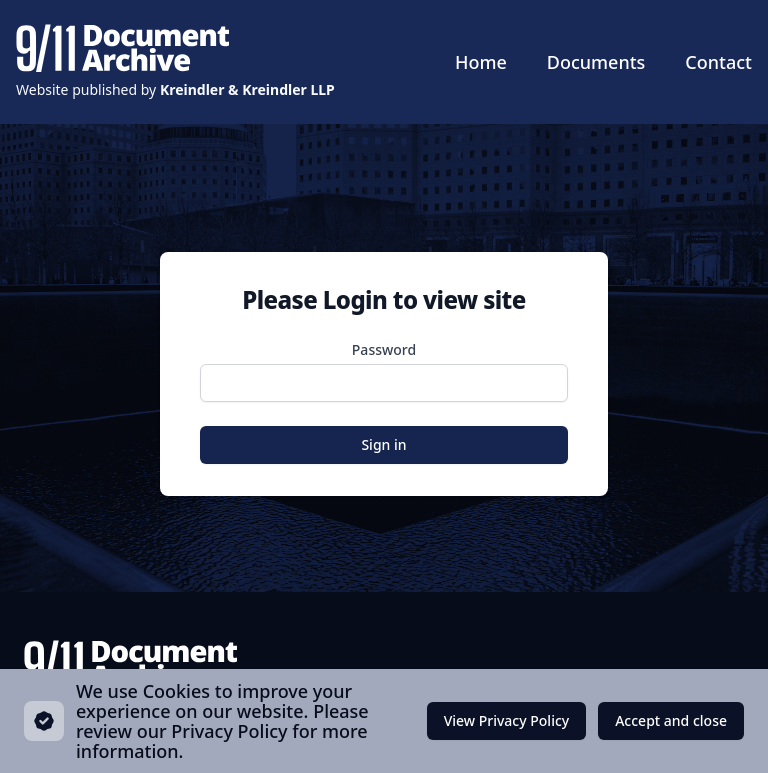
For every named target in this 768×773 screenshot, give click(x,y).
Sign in (383, 444)
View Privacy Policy (507, 720)
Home (481, 62)
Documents (596, 62)
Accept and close (671, 725)
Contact (718, 62)
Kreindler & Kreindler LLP (247, 89)
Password (384, 349)
